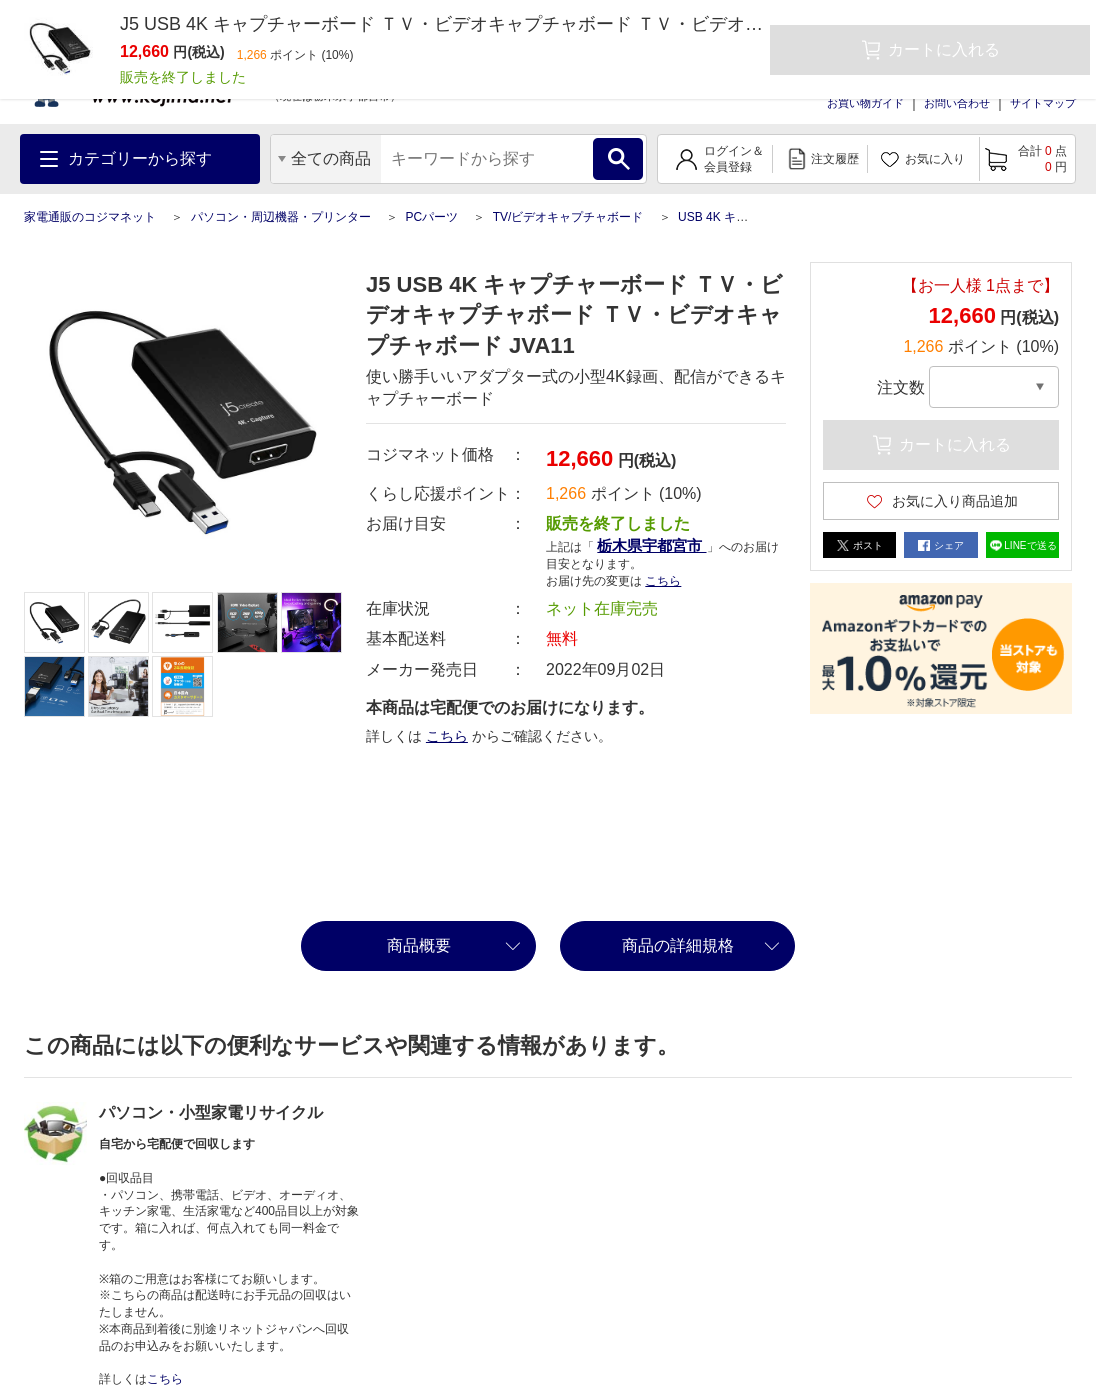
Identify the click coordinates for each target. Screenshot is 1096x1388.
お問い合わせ (957, 103)
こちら (663, 581)
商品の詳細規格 (678, 945)
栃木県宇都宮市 (651, 545)
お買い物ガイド (865, 103)
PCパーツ (431, 217)
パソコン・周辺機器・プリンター (281, 217)
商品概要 (419, 945)
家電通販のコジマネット (90, 217)
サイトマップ (1043, 103)
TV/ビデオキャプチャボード (568, 217)
